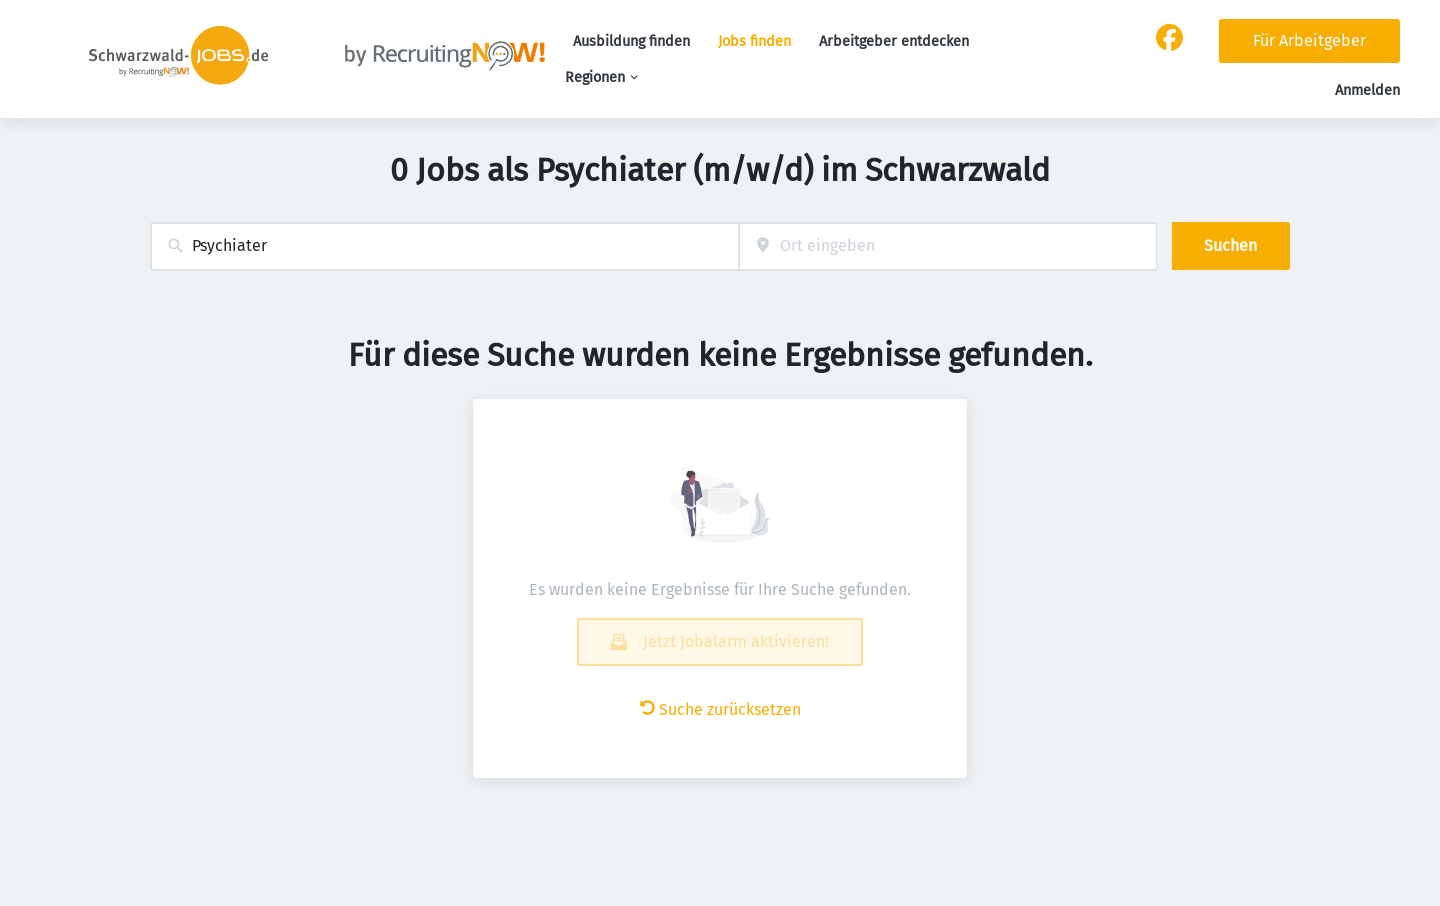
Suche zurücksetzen (720, 709)
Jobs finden (754, 41)
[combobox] (444, 246)
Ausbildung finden (631, 41)
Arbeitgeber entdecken (894, 41)
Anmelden (1367, 90)
